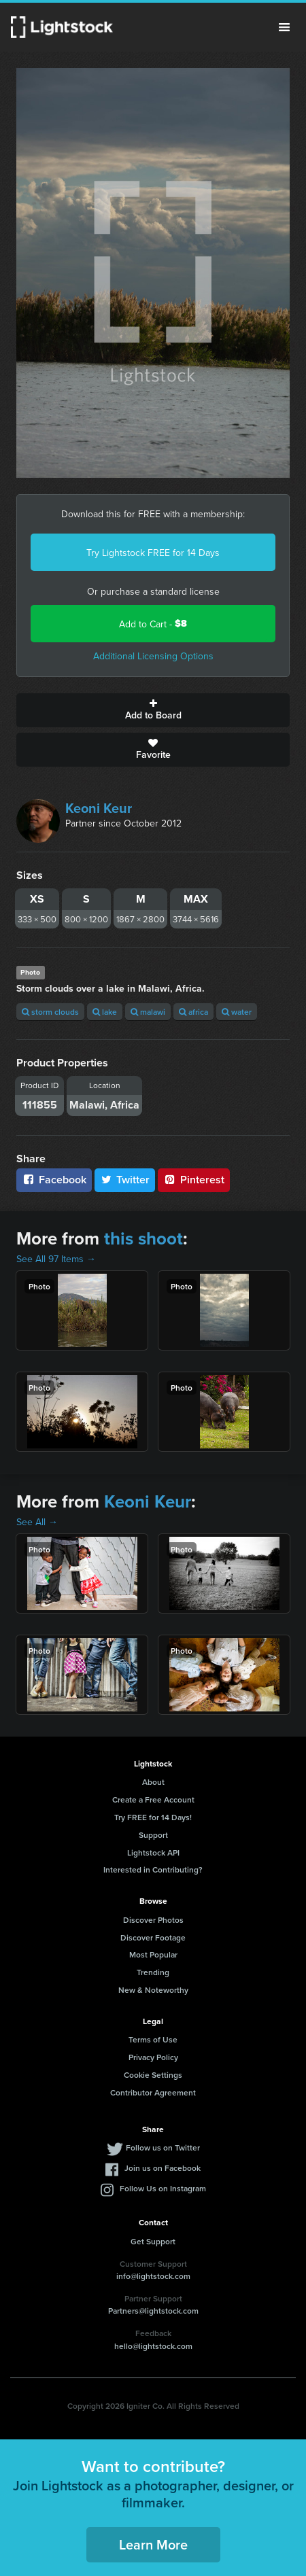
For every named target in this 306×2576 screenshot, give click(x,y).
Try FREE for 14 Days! (153, 1817)
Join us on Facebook (162, 2168)
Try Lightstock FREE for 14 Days (153, 552)
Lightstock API (153, 1852)
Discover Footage (153, 1937)
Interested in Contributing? (153, 1869)
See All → (37, 1522)
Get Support (153, 2241)
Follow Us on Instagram (163, 2188)
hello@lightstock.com (153, 2346)
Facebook (54, 1179)
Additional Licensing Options (153, 656)
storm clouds (50, 1011)
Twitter (125, 1179)
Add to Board (153, 710)
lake (104, 1011)
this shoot (143, 1238)
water (237, 1011)
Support (153, 1835)
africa (193, 1011)
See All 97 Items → (56, 1259)
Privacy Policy (153, 2057)
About (153, 1782)
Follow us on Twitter (163, 2147)
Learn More (153, 2544)
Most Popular (153, 1954)
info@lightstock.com (153, 2276)
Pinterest (193, 1179)
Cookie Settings (153, 2075)
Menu (284, 27)
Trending (153, 1972)
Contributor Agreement (153, 2092)
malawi (148, 1011)
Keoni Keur (98, 808)
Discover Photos (153, 1920)
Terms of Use (153, 2039)
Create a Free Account (153, 1799)
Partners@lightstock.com (153, 2310)
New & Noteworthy (153, 1990)
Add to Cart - (153, 623)
